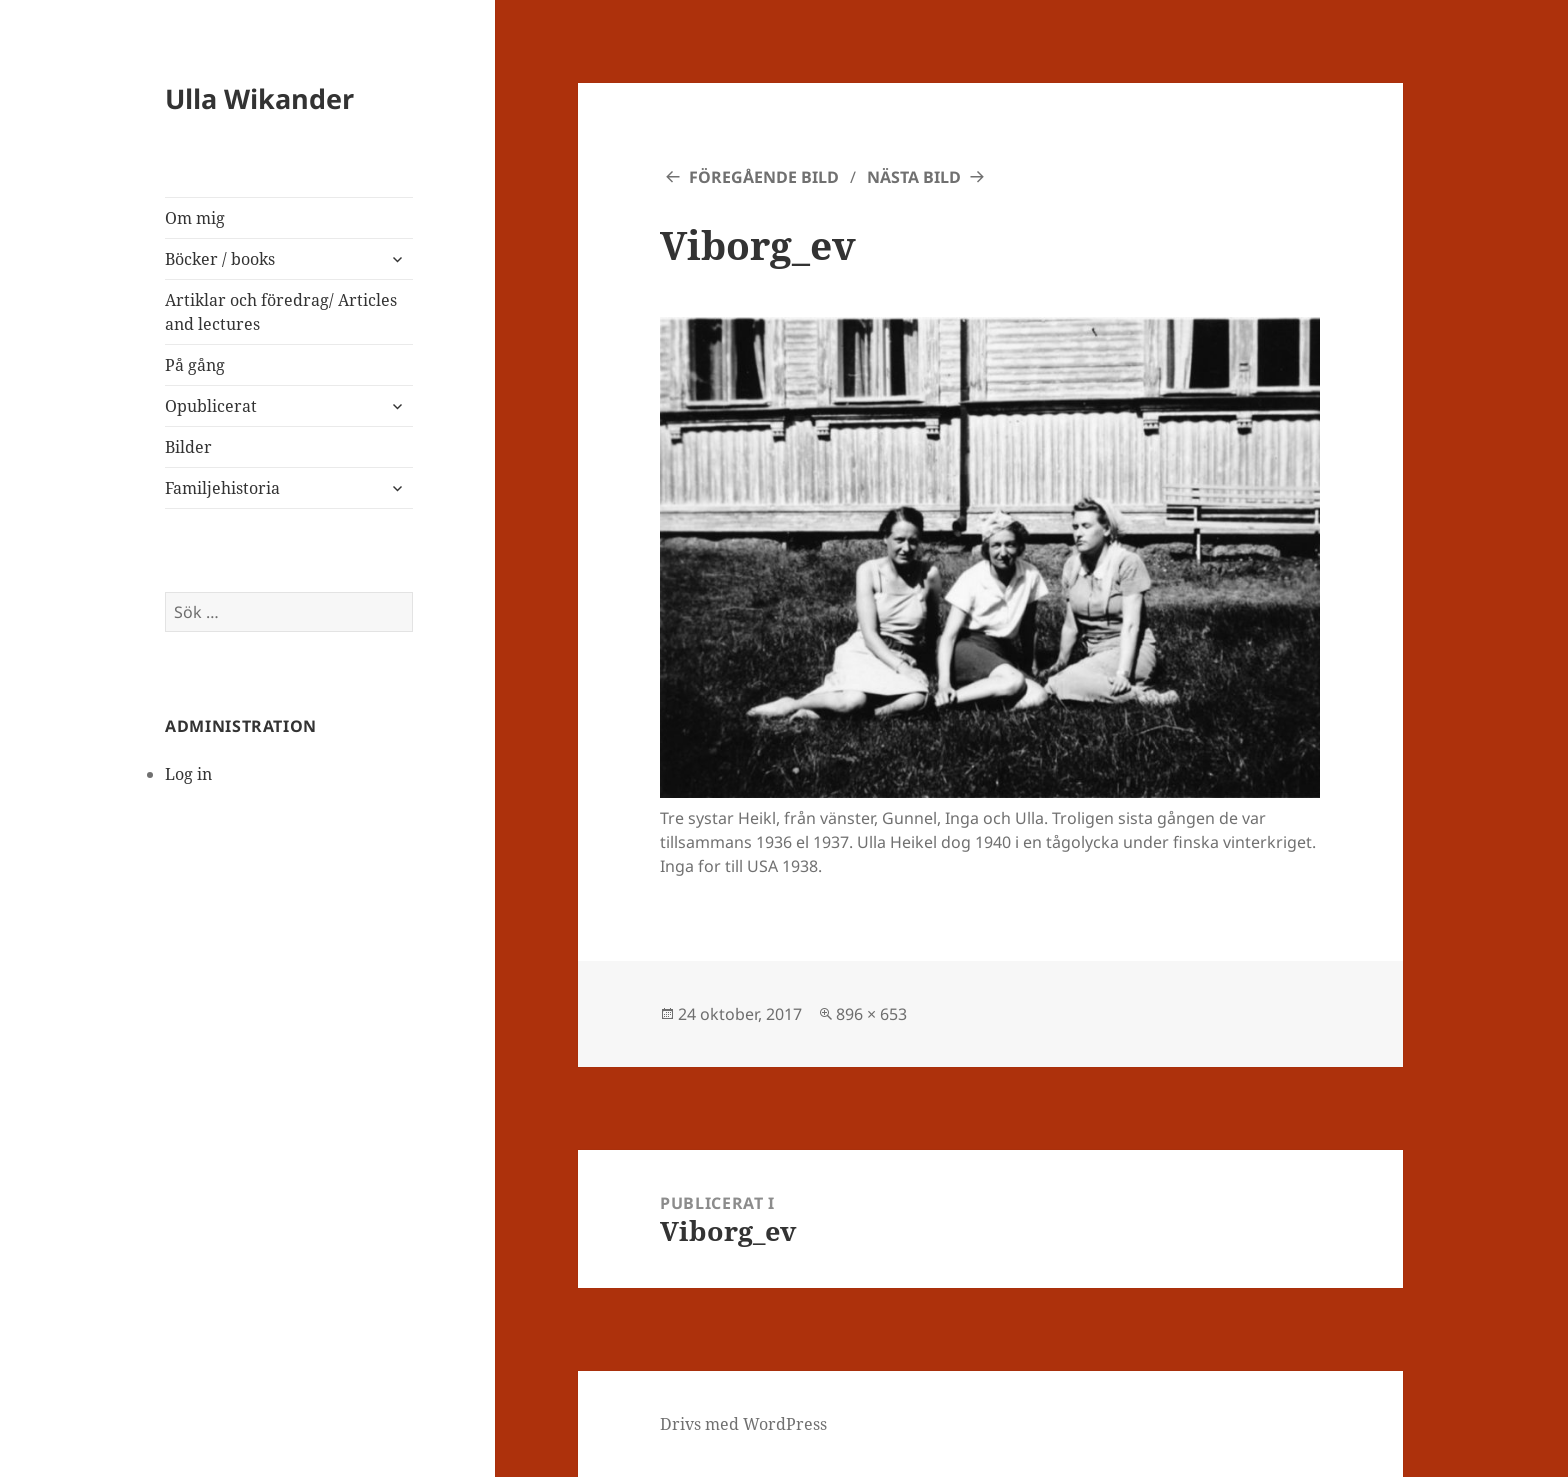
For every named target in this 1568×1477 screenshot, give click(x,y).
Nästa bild (914, 177)
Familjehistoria (222, 488)
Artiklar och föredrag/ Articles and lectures (281, 312)
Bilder (188, 447)
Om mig (195, 218)
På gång (195, 365)
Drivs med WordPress (743, 1424)
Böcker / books (220, 259)
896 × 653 (871, 1014)
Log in (188, 774)
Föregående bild (764, 177)
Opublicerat (211, 406)
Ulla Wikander (259, 98)
